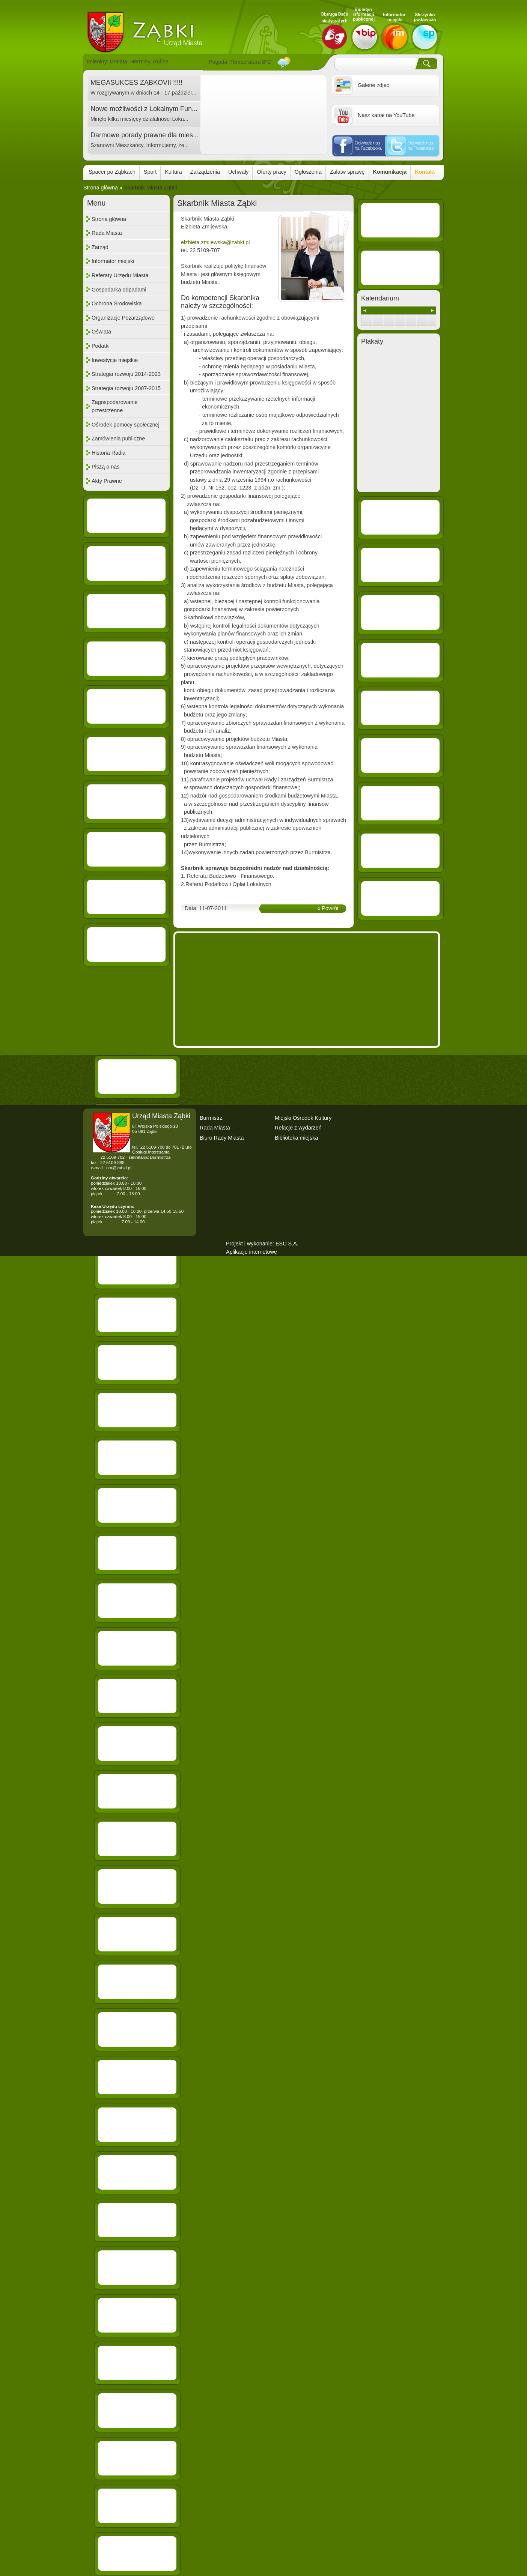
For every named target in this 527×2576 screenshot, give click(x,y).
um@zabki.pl (118, 1168)
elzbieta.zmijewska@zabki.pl (215, 242)
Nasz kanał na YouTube (386, 115)
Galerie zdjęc (373, 85)
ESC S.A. (287, 1244)
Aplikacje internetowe (251, 1252)
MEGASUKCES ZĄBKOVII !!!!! (136, 82)
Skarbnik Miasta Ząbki (150, 188)
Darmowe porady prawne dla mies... (144, 135)
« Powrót (328, 908)
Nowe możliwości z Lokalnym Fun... (143, 109)
